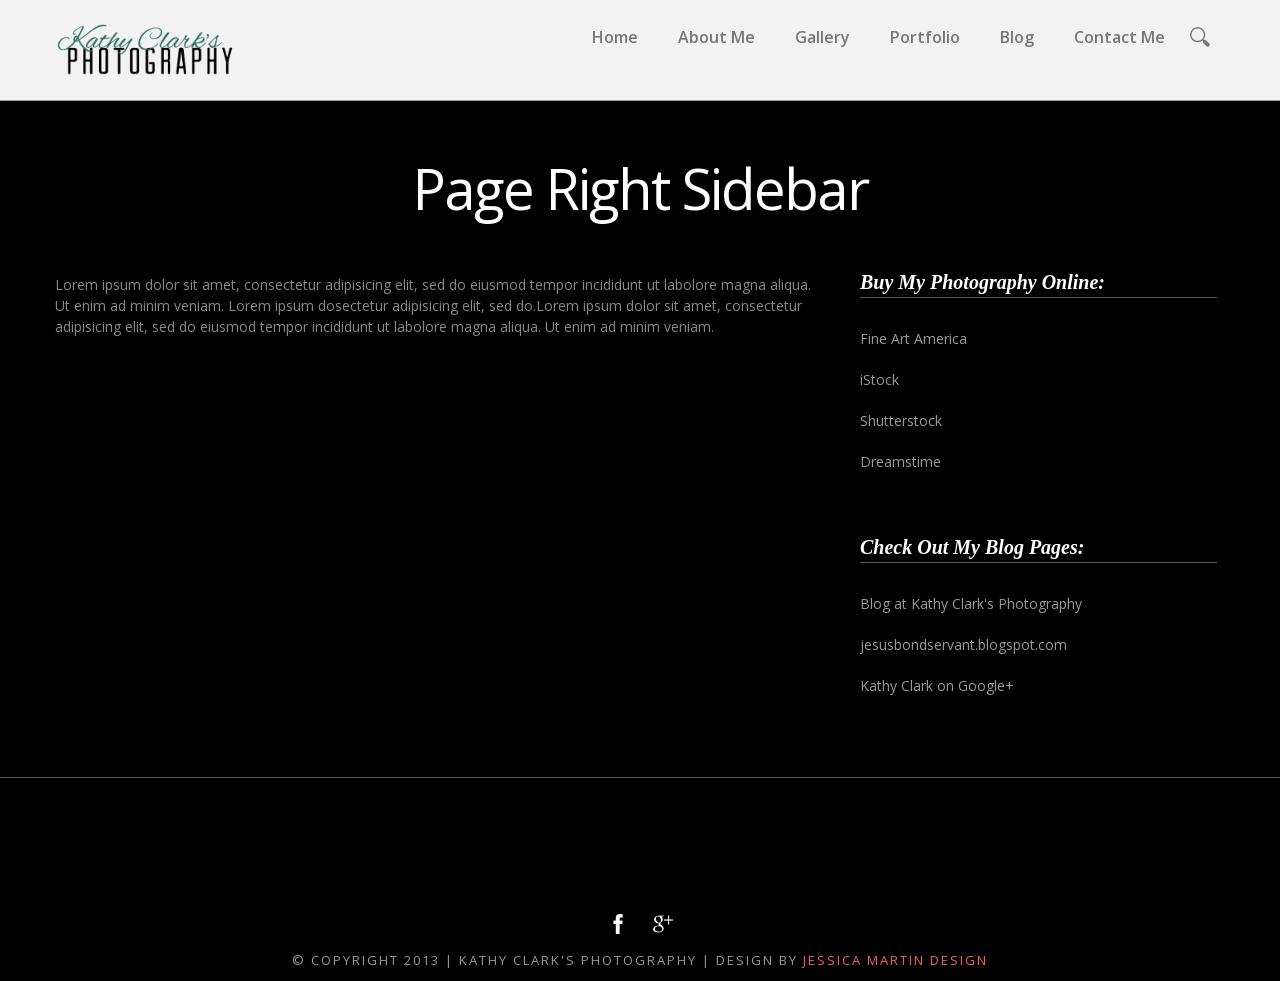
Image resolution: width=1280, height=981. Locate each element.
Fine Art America (913, 338)
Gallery (822, 37)
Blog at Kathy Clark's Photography (971, 603)
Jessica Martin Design (895, 960)
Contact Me (1119, 37)
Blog (1017, 37)
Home (615, 37)
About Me (716, 37)
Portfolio (925, 37)
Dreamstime (900, 461)
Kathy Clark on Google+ (937, 685)
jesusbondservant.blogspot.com (963, 644)
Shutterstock (901, 420)
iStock (879, 379)
